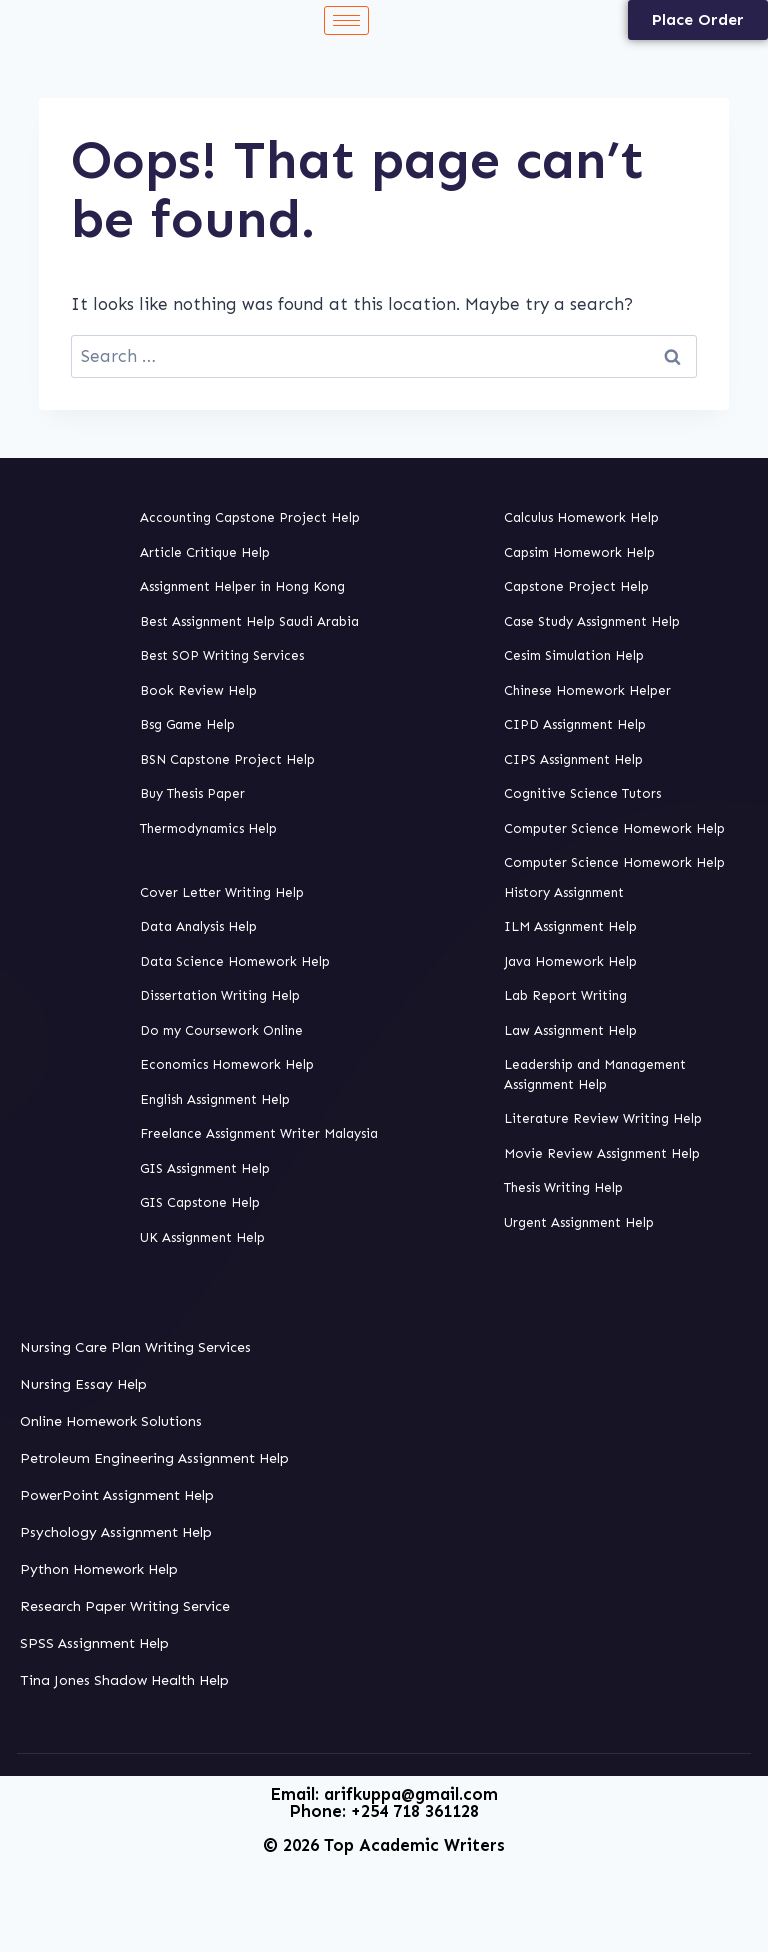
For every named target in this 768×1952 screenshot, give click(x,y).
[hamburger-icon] (346, 20)
